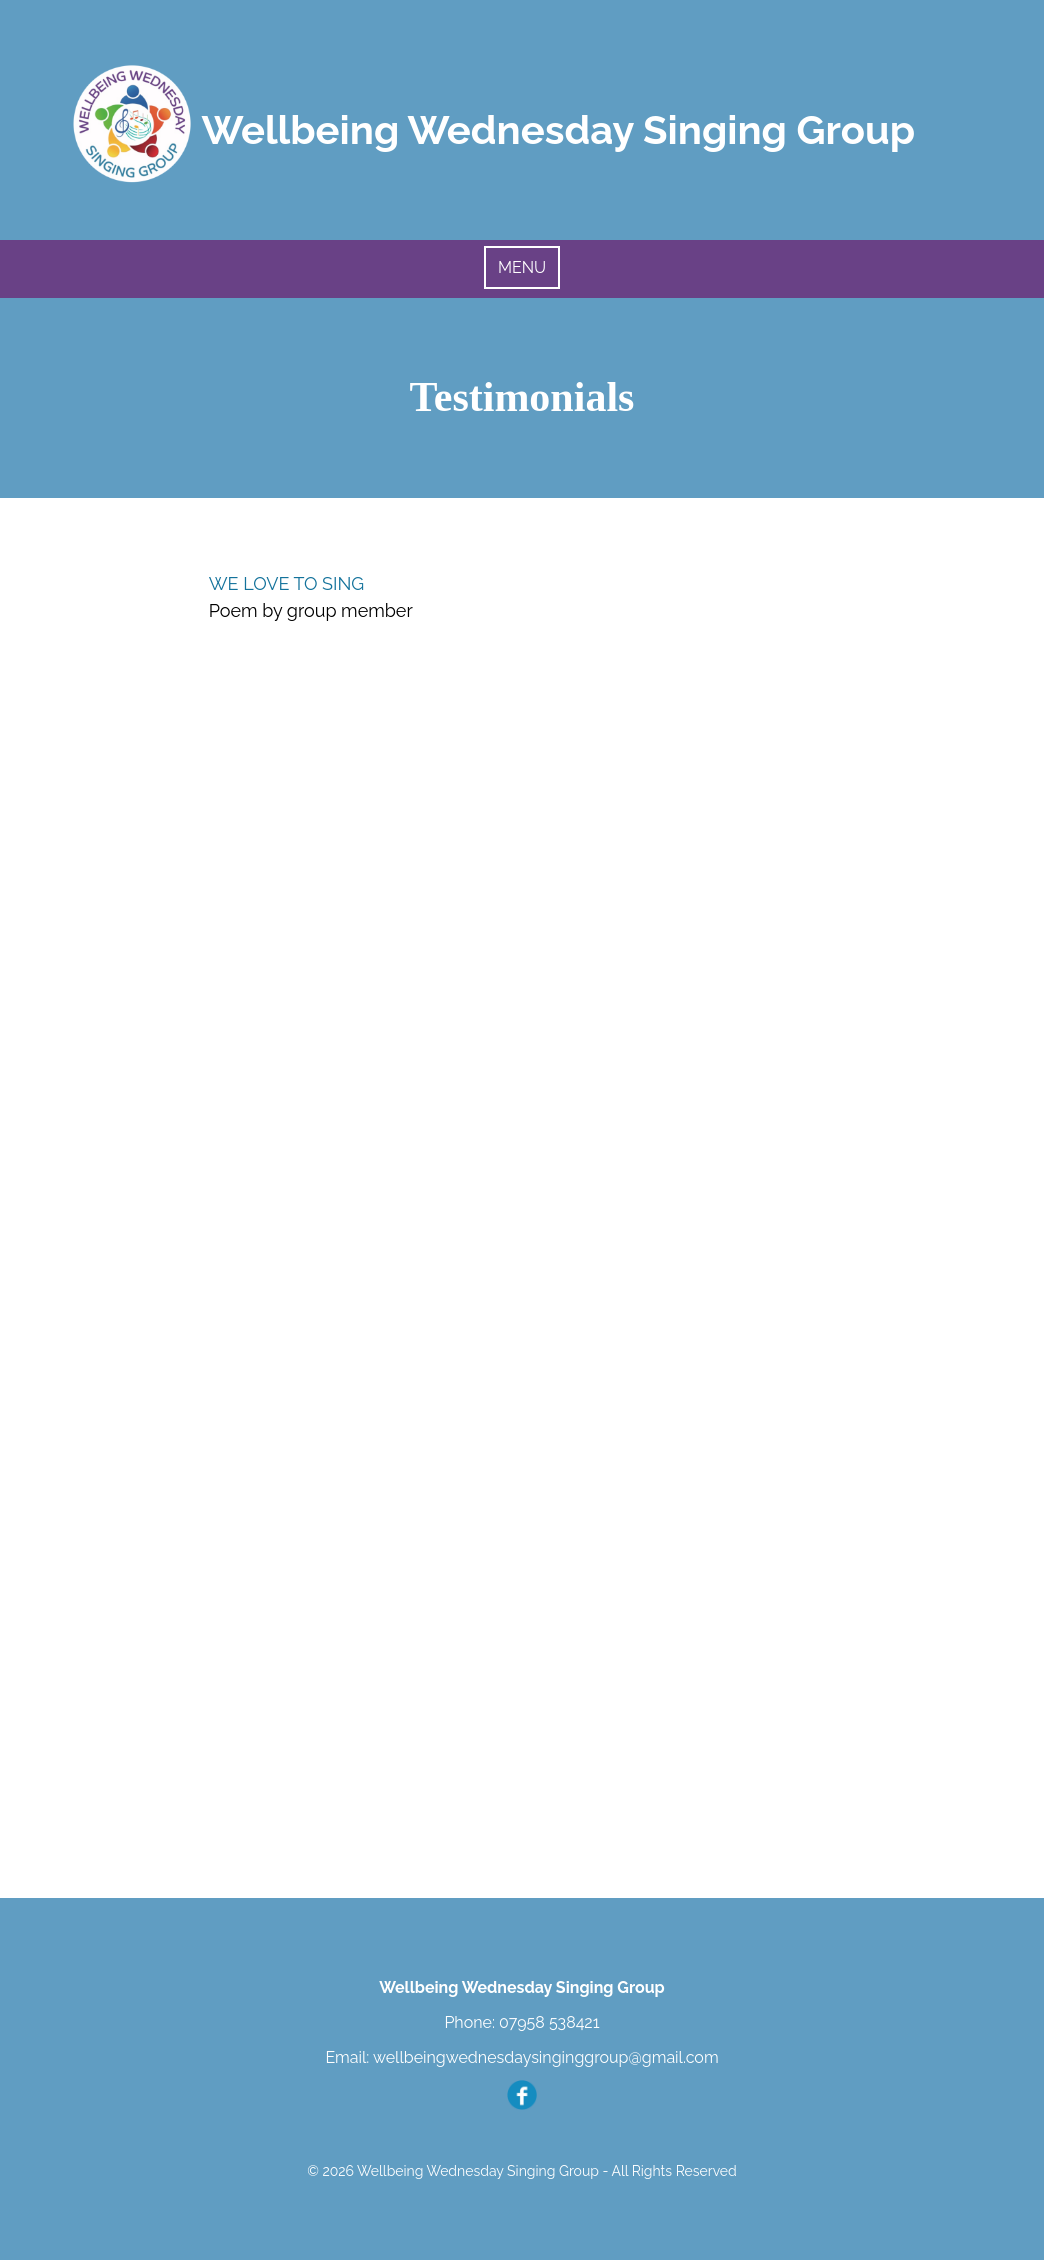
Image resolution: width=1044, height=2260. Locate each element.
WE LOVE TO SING (286, 583)
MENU (522, 267)
